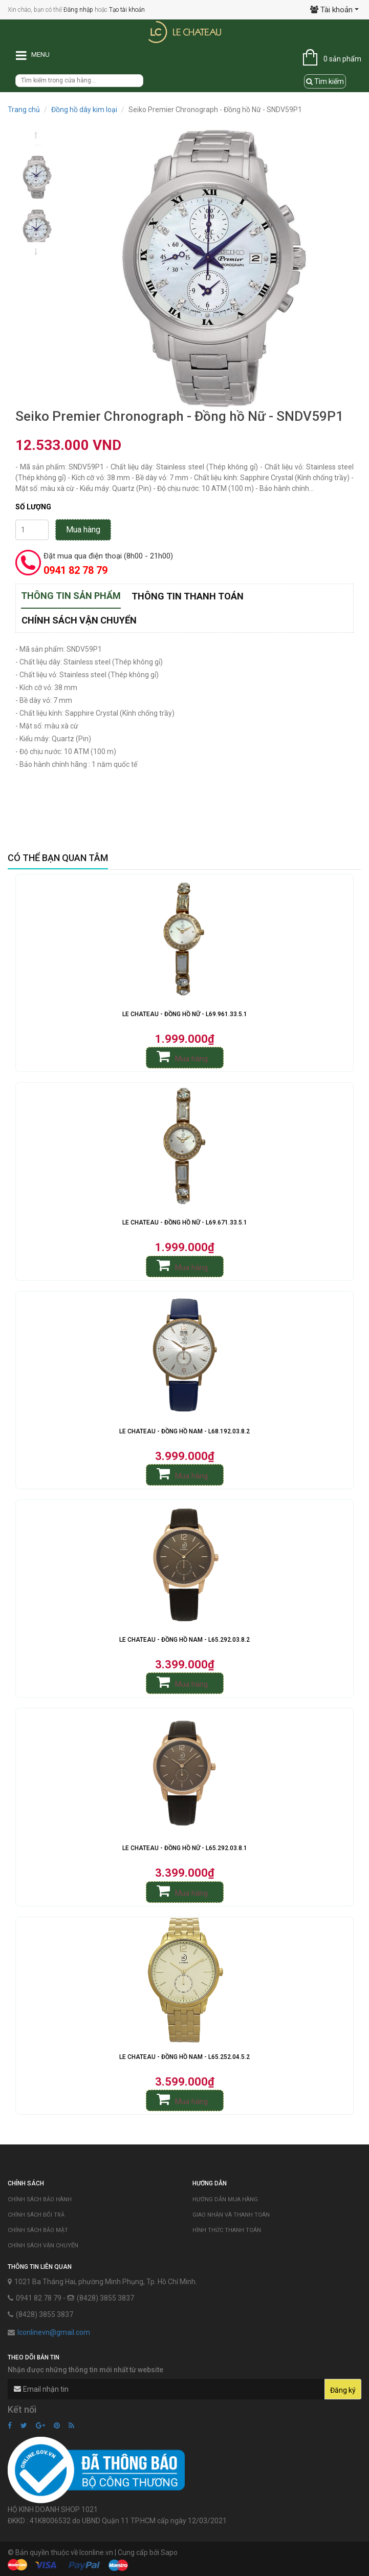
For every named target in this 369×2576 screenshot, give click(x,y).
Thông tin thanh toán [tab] (188, 596)
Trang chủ (24, 109)
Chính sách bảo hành (40, 2199)
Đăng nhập (78, 9)
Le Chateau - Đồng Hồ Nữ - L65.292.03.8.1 (184, 1848)
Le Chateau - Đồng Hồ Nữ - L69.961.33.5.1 (184, 1014)
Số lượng (33, 507)
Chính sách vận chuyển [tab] (79, 620)
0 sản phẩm (342, 59)
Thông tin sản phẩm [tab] (71, 595)
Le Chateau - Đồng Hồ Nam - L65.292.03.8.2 (184, 1639)
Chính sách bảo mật (38, 2230)
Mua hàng (83, 529)
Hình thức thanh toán (226, 2230)
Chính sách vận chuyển (43, 2245)
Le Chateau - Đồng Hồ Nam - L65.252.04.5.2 (184, 2056)
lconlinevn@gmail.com (53, 2332)
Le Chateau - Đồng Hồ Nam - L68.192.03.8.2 (184, 1431)
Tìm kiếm (325, 81)
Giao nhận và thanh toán (231, 2215)
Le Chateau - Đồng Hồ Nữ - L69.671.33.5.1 (184, 1222)
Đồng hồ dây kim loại (84, 109)
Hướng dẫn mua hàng (225, 2199)
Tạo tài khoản (127, 9)
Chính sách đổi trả (36, 2215)
